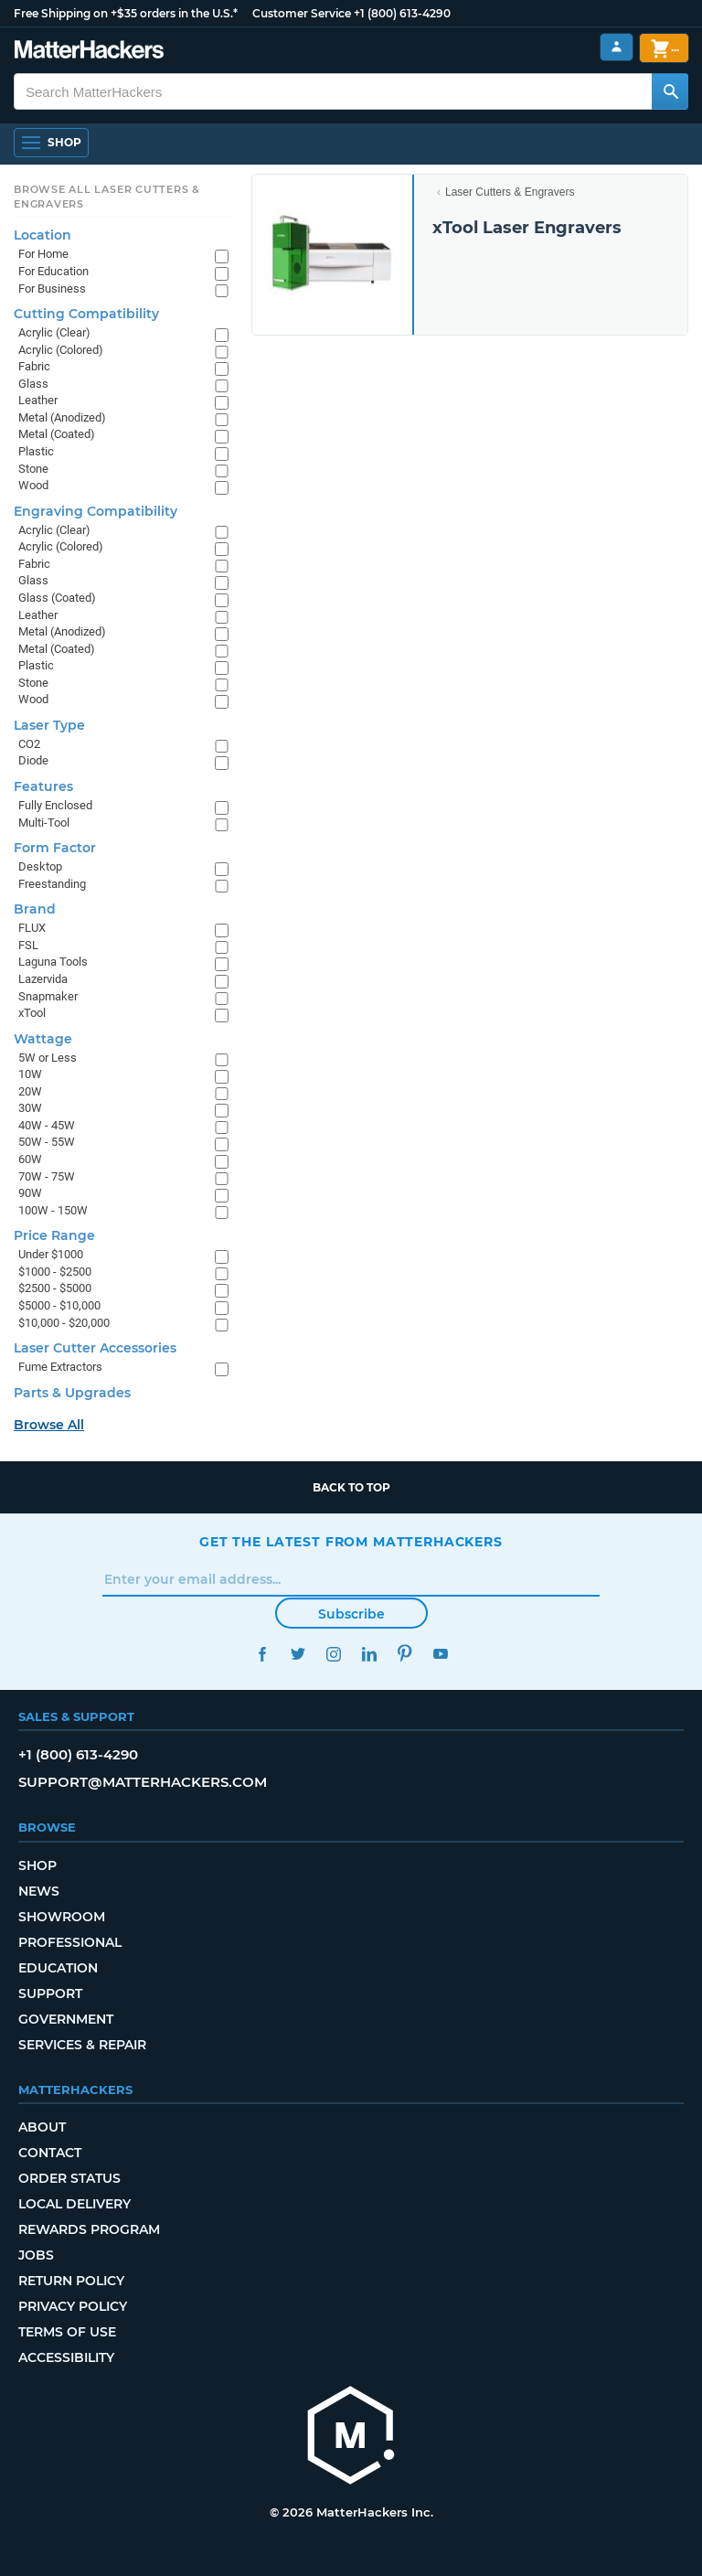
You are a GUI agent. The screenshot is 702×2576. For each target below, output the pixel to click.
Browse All (49, 1424)
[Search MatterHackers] (670, 91)
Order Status (69, 2178)
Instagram (333, 1654)
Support (50, 1993)
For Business (52, 288)
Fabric (34, 366)
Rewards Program (89, 2229)
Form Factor (55, 847)
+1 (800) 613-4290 (402, 13)
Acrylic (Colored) (60, 350)
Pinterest (404, 1654)
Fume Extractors (60, 1367)
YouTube (440, 1654)
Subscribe (351, 1614)
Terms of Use (67, 2332)
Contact (49, 2152)
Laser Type (49, 725)
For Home (43, 254)
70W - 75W (46, 1176)
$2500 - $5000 (54, 1288)
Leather (38, 400)
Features (43, 786)
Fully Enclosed (55, 805)
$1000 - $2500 (54, 1271)
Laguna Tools (53, 961)
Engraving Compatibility (95, 511)
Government (65, 2019)
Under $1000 (50, 1254)
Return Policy (71, 2280)
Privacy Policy (72, 2306)
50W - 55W (46, 1142)
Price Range (54, 1235)
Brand (35, 909)
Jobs (36, 2255)
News (38, 1891)
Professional (70, 1942)
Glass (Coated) (57, 597)
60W (30, 1159)
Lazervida (43, 979)
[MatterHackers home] (89, 51)
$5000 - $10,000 (59, 1305)
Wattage (43, 1039)
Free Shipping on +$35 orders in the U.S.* (126, 13)
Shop (37, 1865)
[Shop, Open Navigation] (51, 142)
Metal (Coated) (56, 434)
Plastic (36, 451)
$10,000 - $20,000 (64, 1323)
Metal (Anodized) (62, 417)
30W (30, 1108)
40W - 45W (46, 1125)
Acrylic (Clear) (54, 332)
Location (42, 235)
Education (58, 1968)
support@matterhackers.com (142, 1781)
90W (30, 1193)
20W (30, 1091)
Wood (33, 485)
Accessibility (66, 2357)
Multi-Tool (43, 822)
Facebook (262, 1654)
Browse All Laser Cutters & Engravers (107, 196)
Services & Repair (82, 2044)
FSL (28, 945)
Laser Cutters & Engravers (509, 192)
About (42, 2127)
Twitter (298, 1654)
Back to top (351, 1487)
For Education (53, 271)
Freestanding (52, 884)
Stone (33, 469)
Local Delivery (74, 2204)
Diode (33, 760)
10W (30, 1074)
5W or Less (47, 1057)
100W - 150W (53, 1210)
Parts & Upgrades (72, 1392)
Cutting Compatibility (86, 313)
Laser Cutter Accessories (95, 1348)
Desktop (40, 866)
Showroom (61, 1916)
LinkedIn (369, 1654)
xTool (32, 1013)
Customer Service (301, 13)
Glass (33, 383)
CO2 (29, 744)
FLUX (32, 928)
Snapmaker (48, 996)
